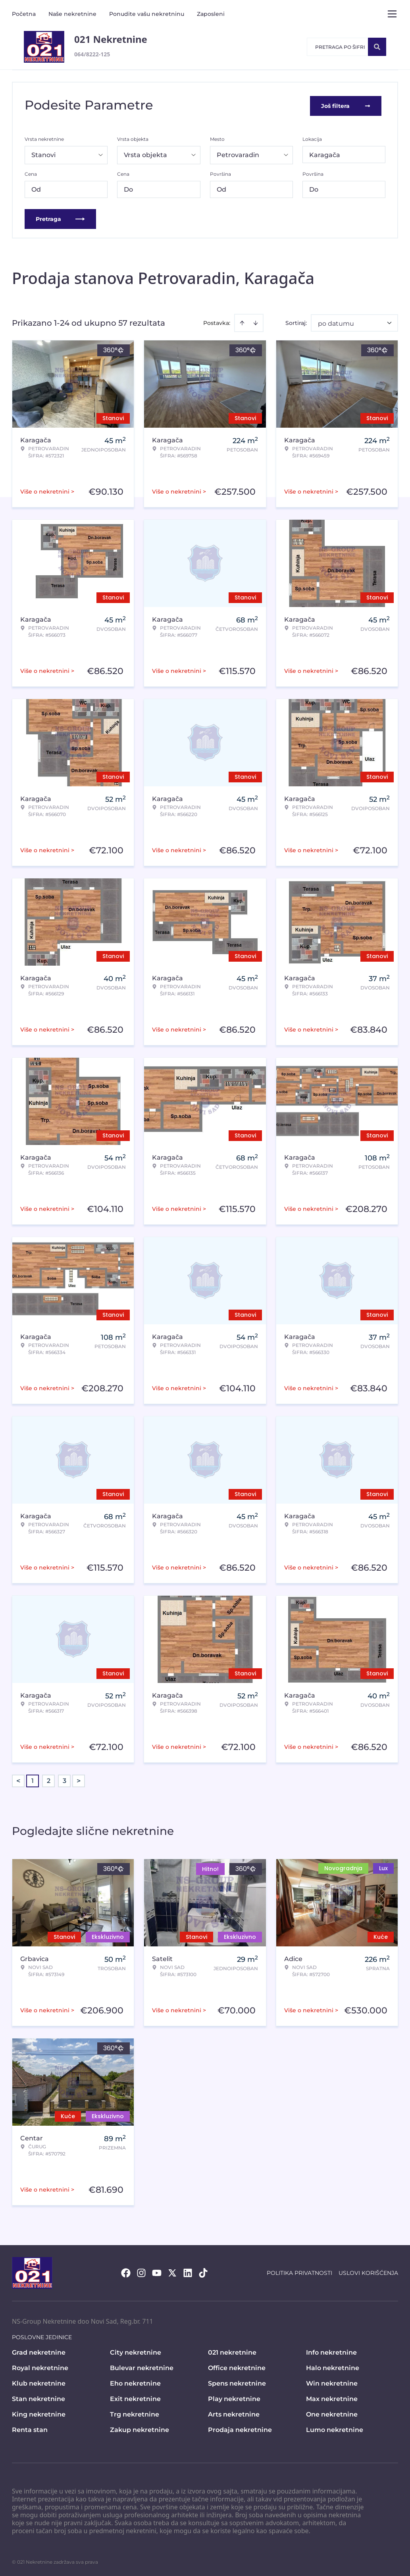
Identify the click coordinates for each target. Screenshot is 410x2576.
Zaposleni (211, 13)
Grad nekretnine (38, 2351)
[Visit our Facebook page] (126, 2271)
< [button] (18, 1779)
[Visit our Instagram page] (141, 2271)
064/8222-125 (92, 54)
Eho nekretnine (135, 2382)
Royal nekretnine (40, 2366)
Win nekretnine (332, 2382)
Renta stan (30, 2428)
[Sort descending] (256, 321)
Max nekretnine (332, 2397)
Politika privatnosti (299, 2271)
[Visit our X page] (172, 2271)
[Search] (377, 47)
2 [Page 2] (48, 1779)
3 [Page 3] (64, 1779)
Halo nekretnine (332, 2366)
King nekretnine (38, 2413)
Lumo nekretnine (334, 2428)
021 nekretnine (232, 2351)
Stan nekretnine (38, 2397)
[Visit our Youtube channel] (157, 2271)
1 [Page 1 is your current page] (32, 1779)
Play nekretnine (234, 2397)
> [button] (79, 1779)
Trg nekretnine (134, 2413)
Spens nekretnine (237, 2382)
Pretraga (60, 217)
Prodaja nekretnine (240, 2428)
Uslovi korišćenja (368, 2271)
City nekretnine (135, 2351)
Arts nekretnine (234, 2413)
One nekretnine (332, 2413)
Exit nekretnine (135, 2397)
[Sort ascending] (242, 321)
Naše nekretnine (72, 13)
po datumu (336, 322)
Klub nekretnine (38, 2382)
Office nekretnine (237, 2366)
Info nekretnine (331, 2351)
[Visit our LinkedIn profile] (187, 2271)
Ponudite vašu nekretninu (146, 13)
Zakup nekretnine (139, 2428)
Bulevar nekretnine (141, 2366)
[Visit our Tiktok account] (203, 2271)
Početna (24, 13)
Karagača (324, 153)
